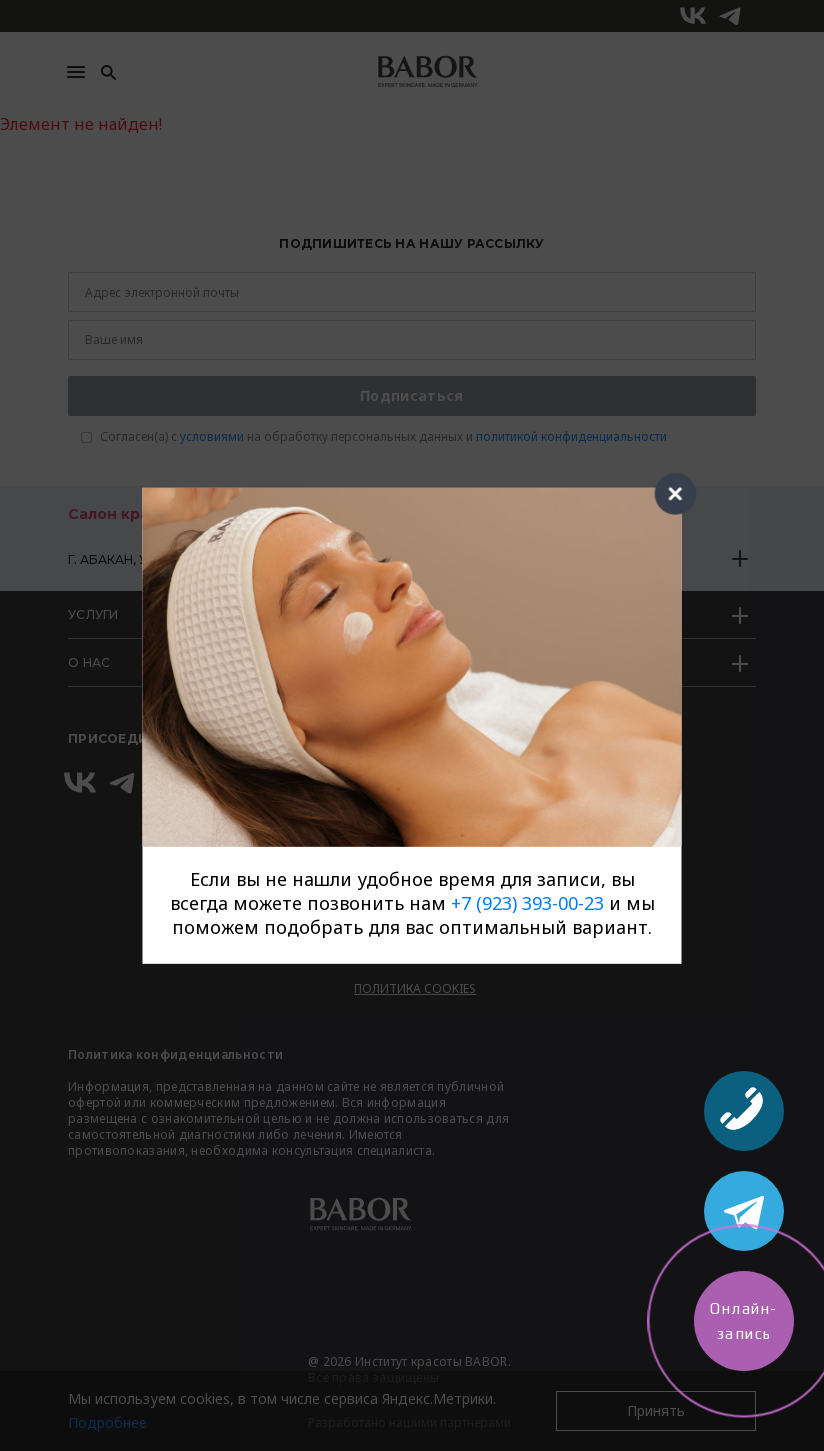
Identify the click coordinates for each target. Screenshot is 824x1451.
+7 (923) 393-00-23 (527, 903)
